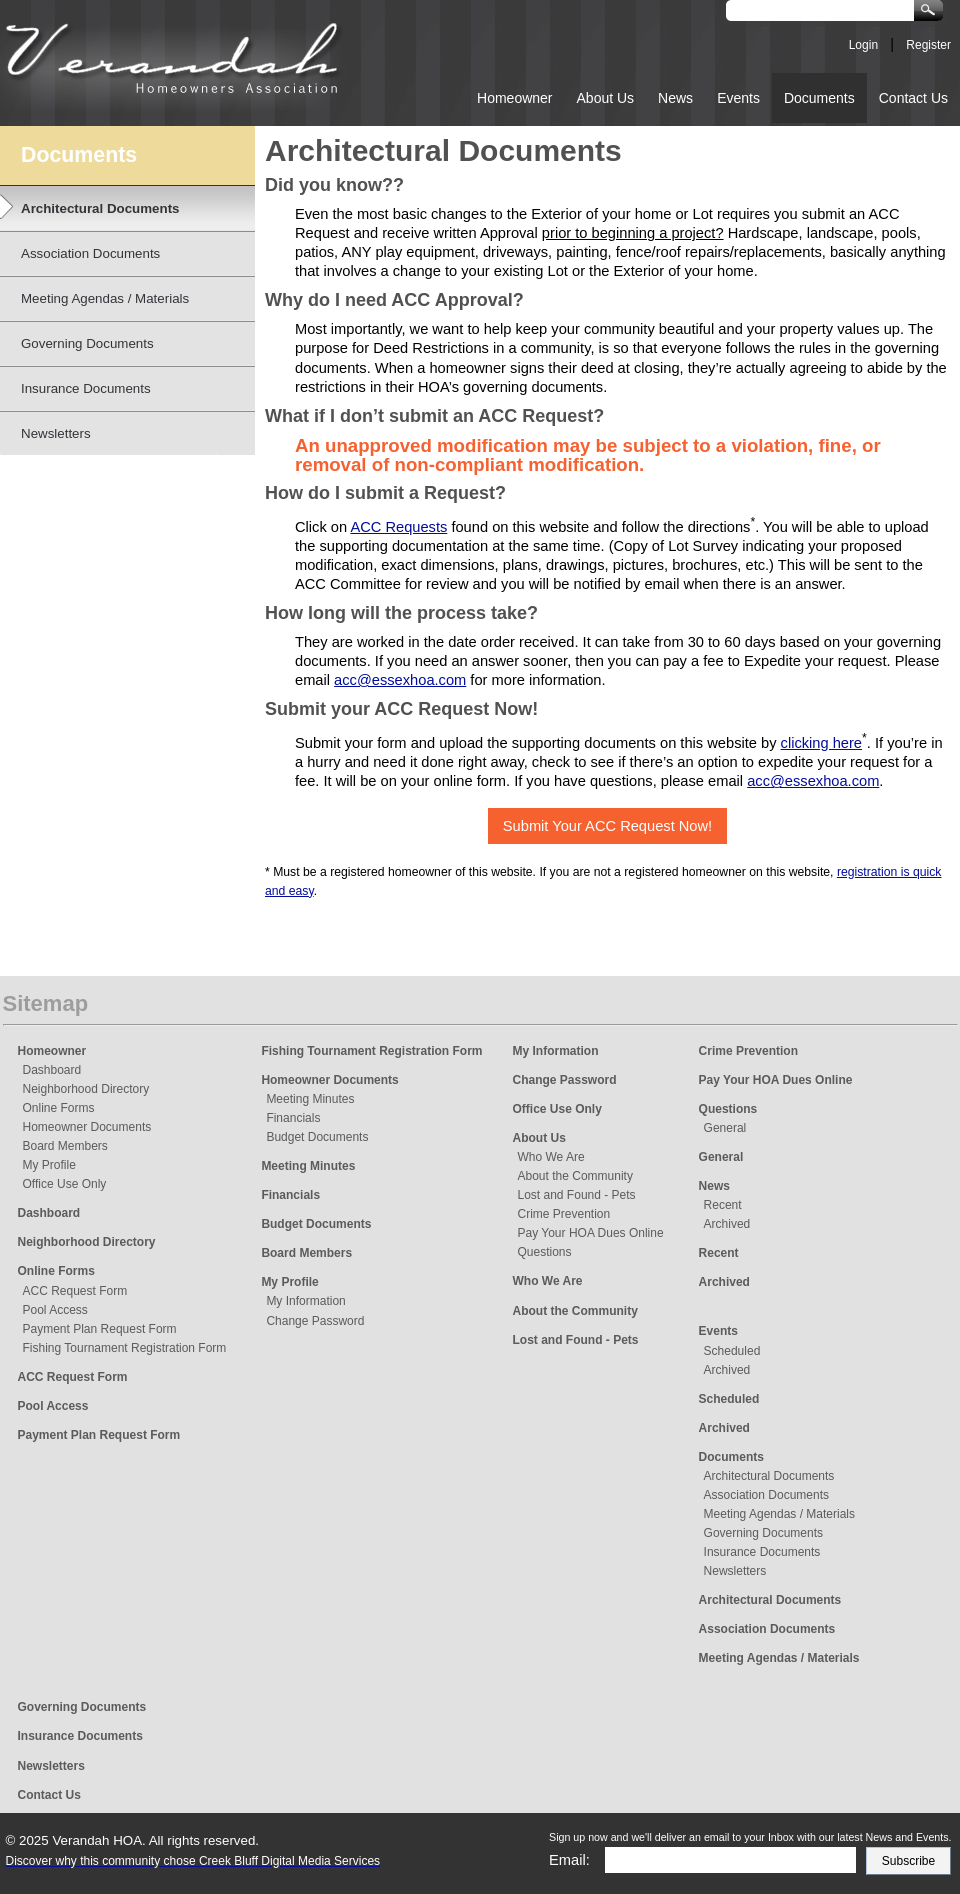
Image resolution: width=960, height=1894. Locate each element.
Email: (569, 1860)
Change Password (315, 1321)
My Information (305, 1301)
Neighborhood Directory (86, 1089)
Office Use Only (65, 1184)
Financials (293, 1118)
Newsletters (735, 1571)
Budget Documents (317, 1137)
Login (863, 45)
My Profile (49, 1165)
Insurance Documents (762, 1552)
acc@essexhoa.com (400, 680)
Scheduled (732, 1351)
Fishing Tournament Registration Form (125, 1348)
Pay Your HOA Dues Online (591, 1233)
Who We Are (551, 1157)
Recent (723, 1205)
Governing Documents (763, 1533)
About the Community (575, 1176)
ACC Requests (398, 527)
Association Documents (766, 1495)
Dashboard (52, 1070)
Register (928, 45)
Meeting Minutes (310, 1099)
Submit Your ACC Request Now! (607, 826)
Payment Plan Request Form (100, 1329)
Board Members (65, 1146)
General (725, 1128)
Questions (545, 1252)
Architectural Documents (769, 1476)
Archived (727, 1224)
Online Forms (59, 1108)
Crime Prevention (564, 1214)
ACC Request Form (75, 1291)
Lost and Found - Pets (577, 1195)
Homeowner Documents (87, 1127)
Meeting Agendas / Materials (779, 1514)
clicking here (821, 743)
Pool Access (55, 1310)
